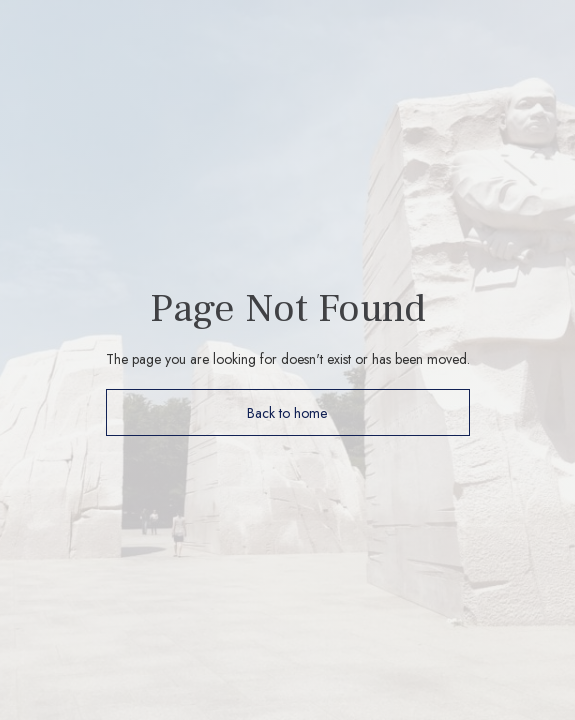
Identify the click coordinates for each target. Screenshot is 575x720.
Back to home (287, 413)
